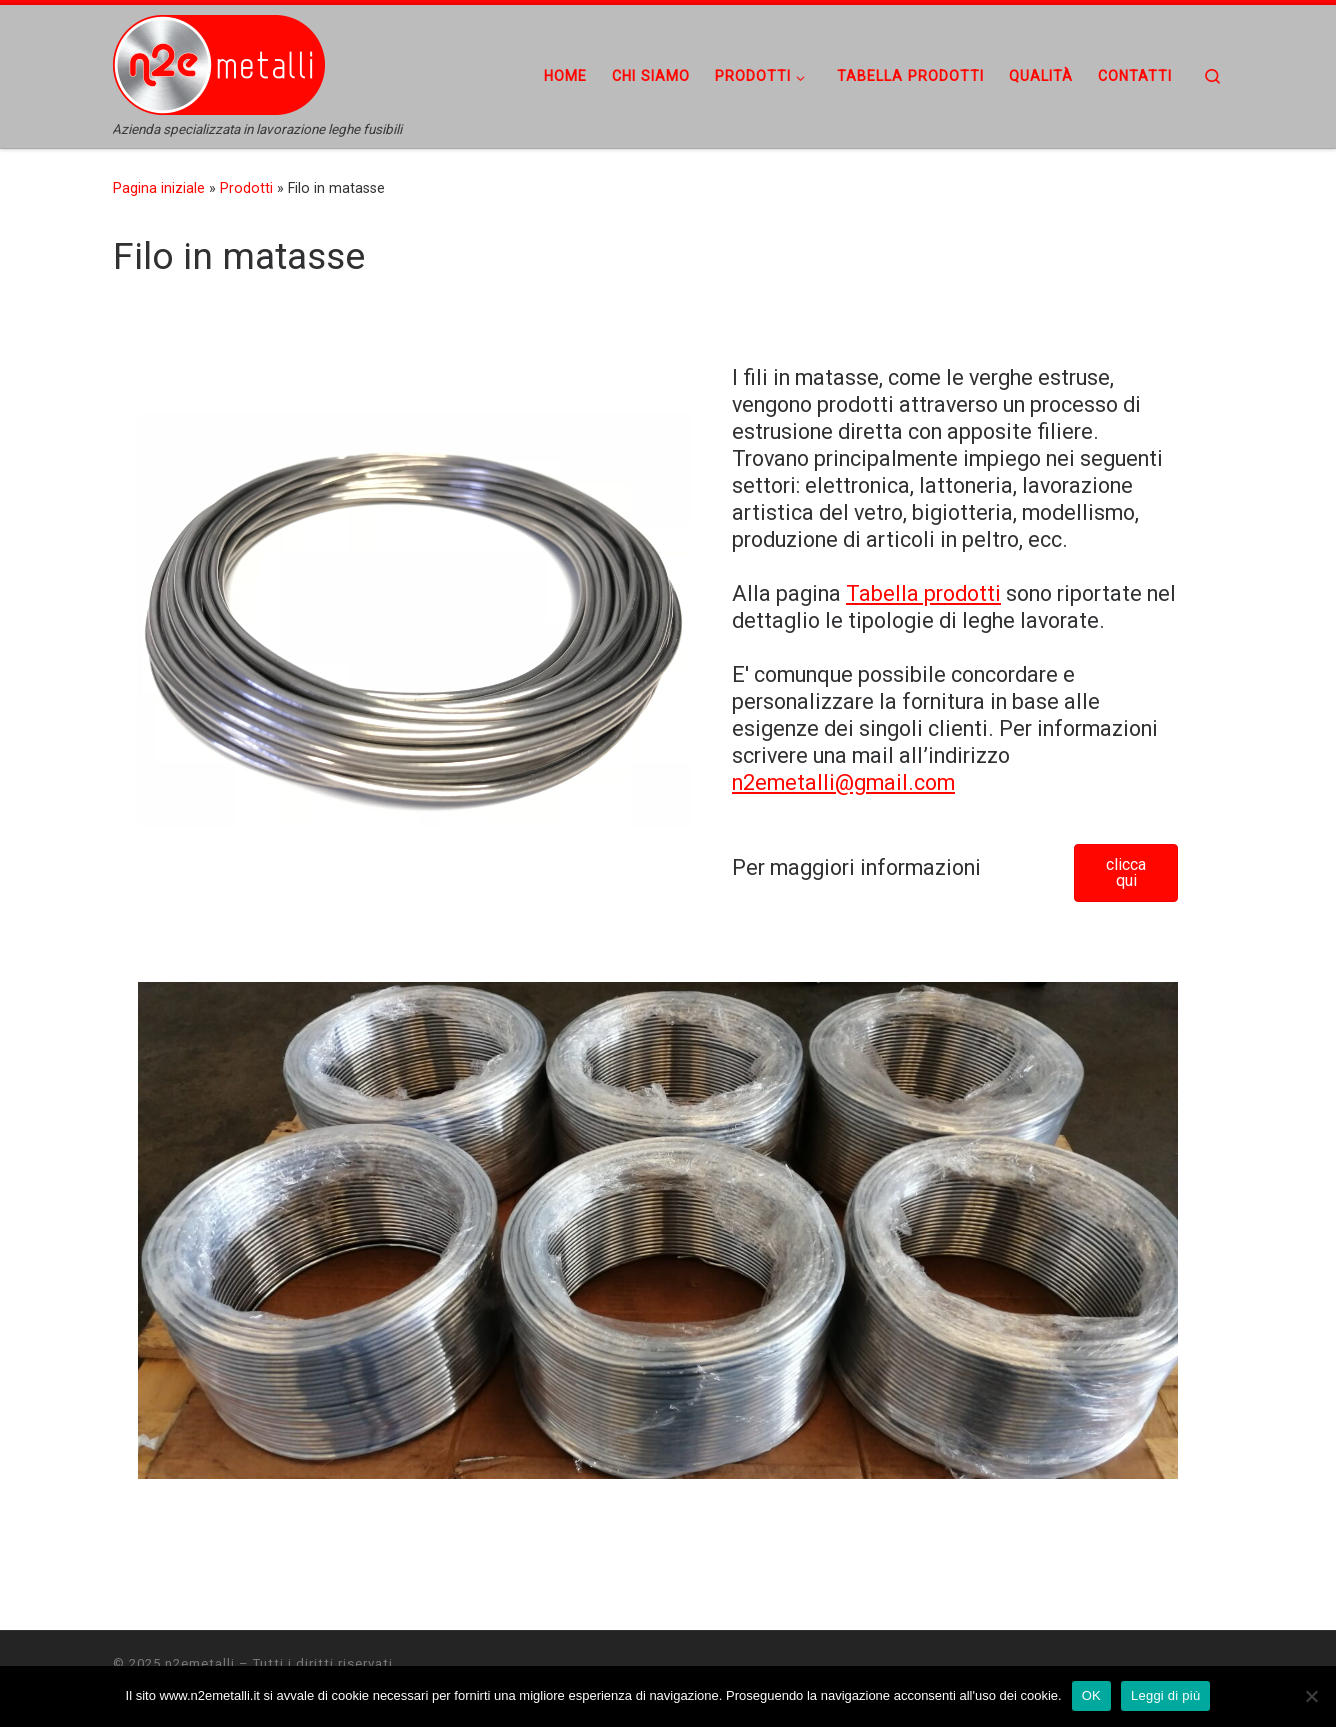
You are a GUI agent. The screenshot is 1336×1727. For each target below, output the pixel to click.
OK (1091, 1695)
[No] (1311, 1696)
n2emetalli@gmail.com (843, 782)
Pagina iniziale (159, 188)
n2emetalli (200, 1663)
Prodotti (246, 188)
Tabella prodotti (923, 593)
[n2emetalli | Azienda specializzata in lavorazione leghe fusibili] (238, 63)
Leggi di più (1166, 1695)
